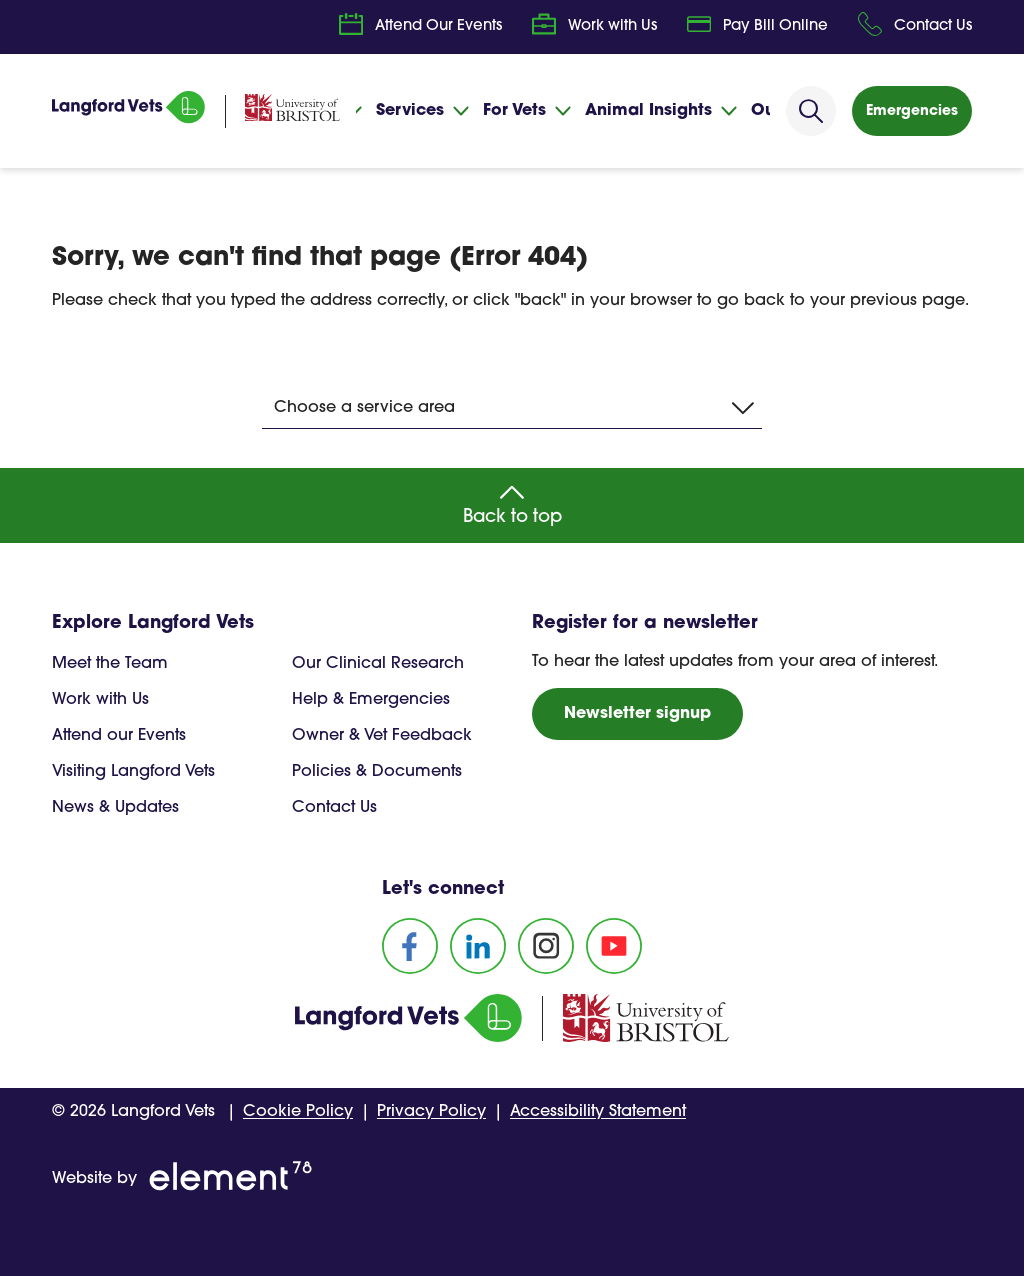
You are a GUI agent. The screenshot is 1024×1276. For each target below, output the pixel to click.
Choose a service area (514, 408)
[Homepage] (132, 120)
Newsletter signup (637, 714)
